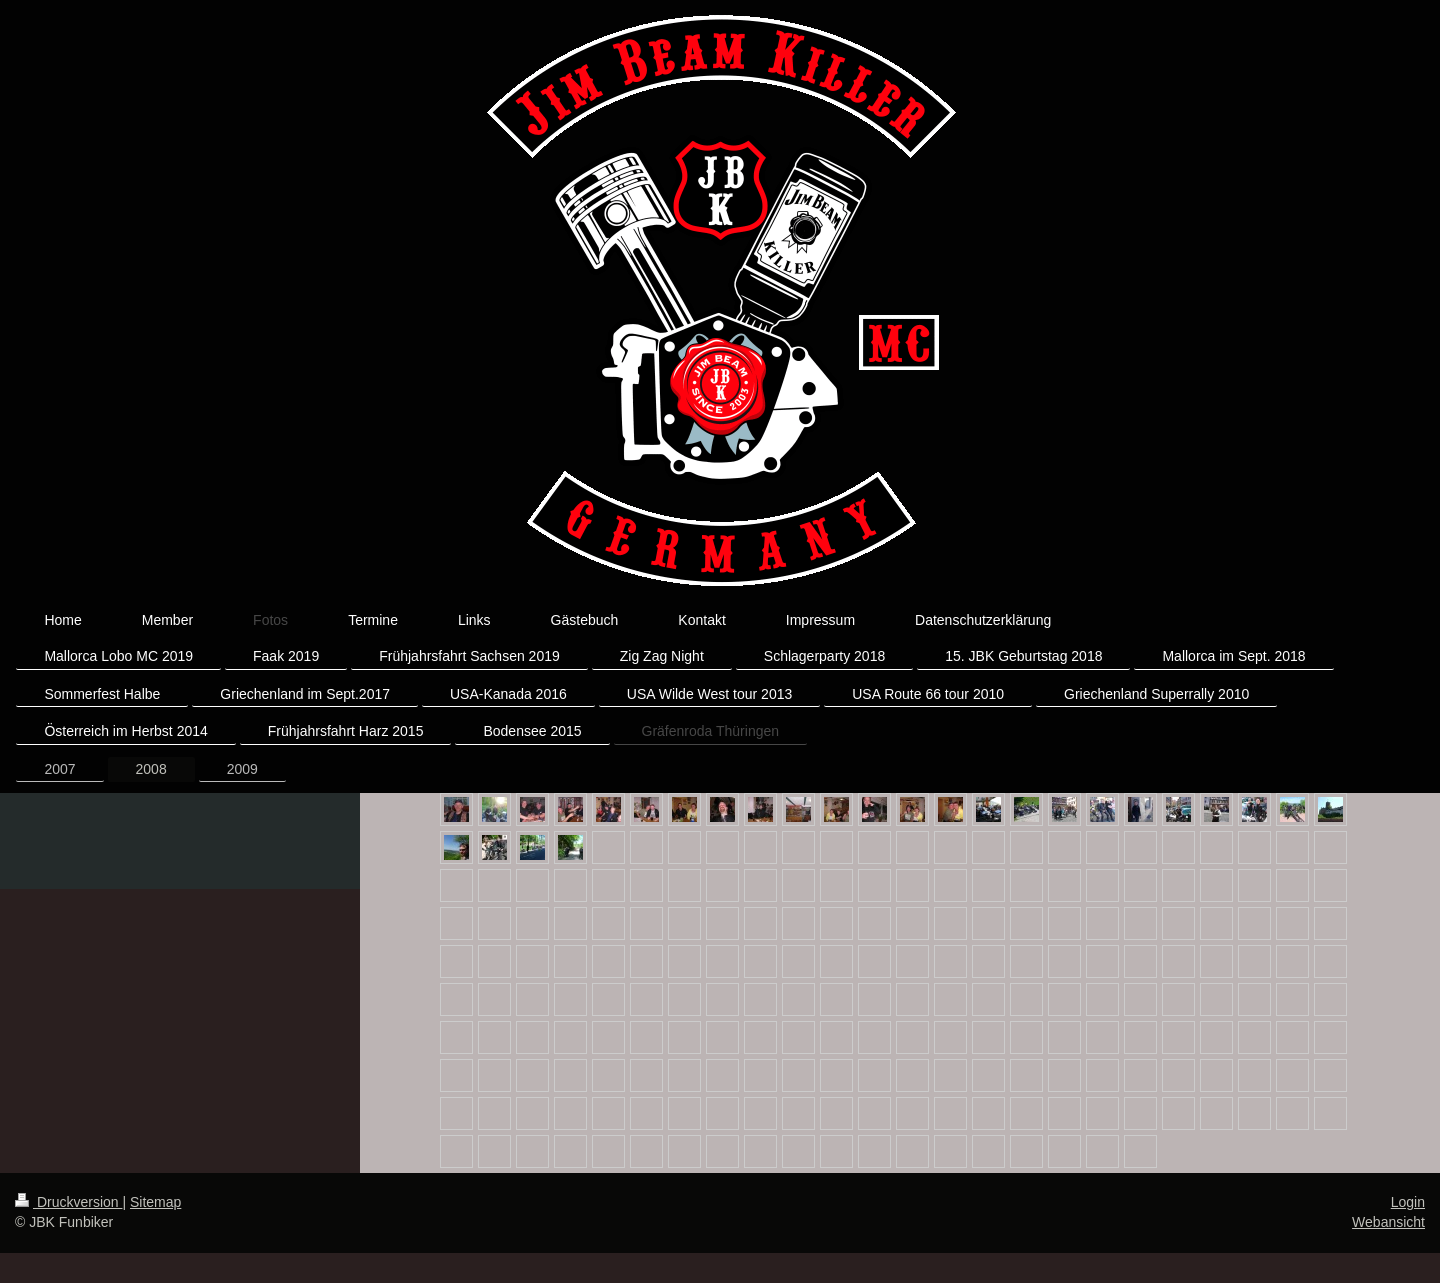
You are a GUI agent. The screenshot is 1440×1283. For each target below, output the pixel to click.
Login (1408, 1202)
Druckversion (68, 1202)
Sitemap (155, 1202)
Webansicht (1388, 1222)
